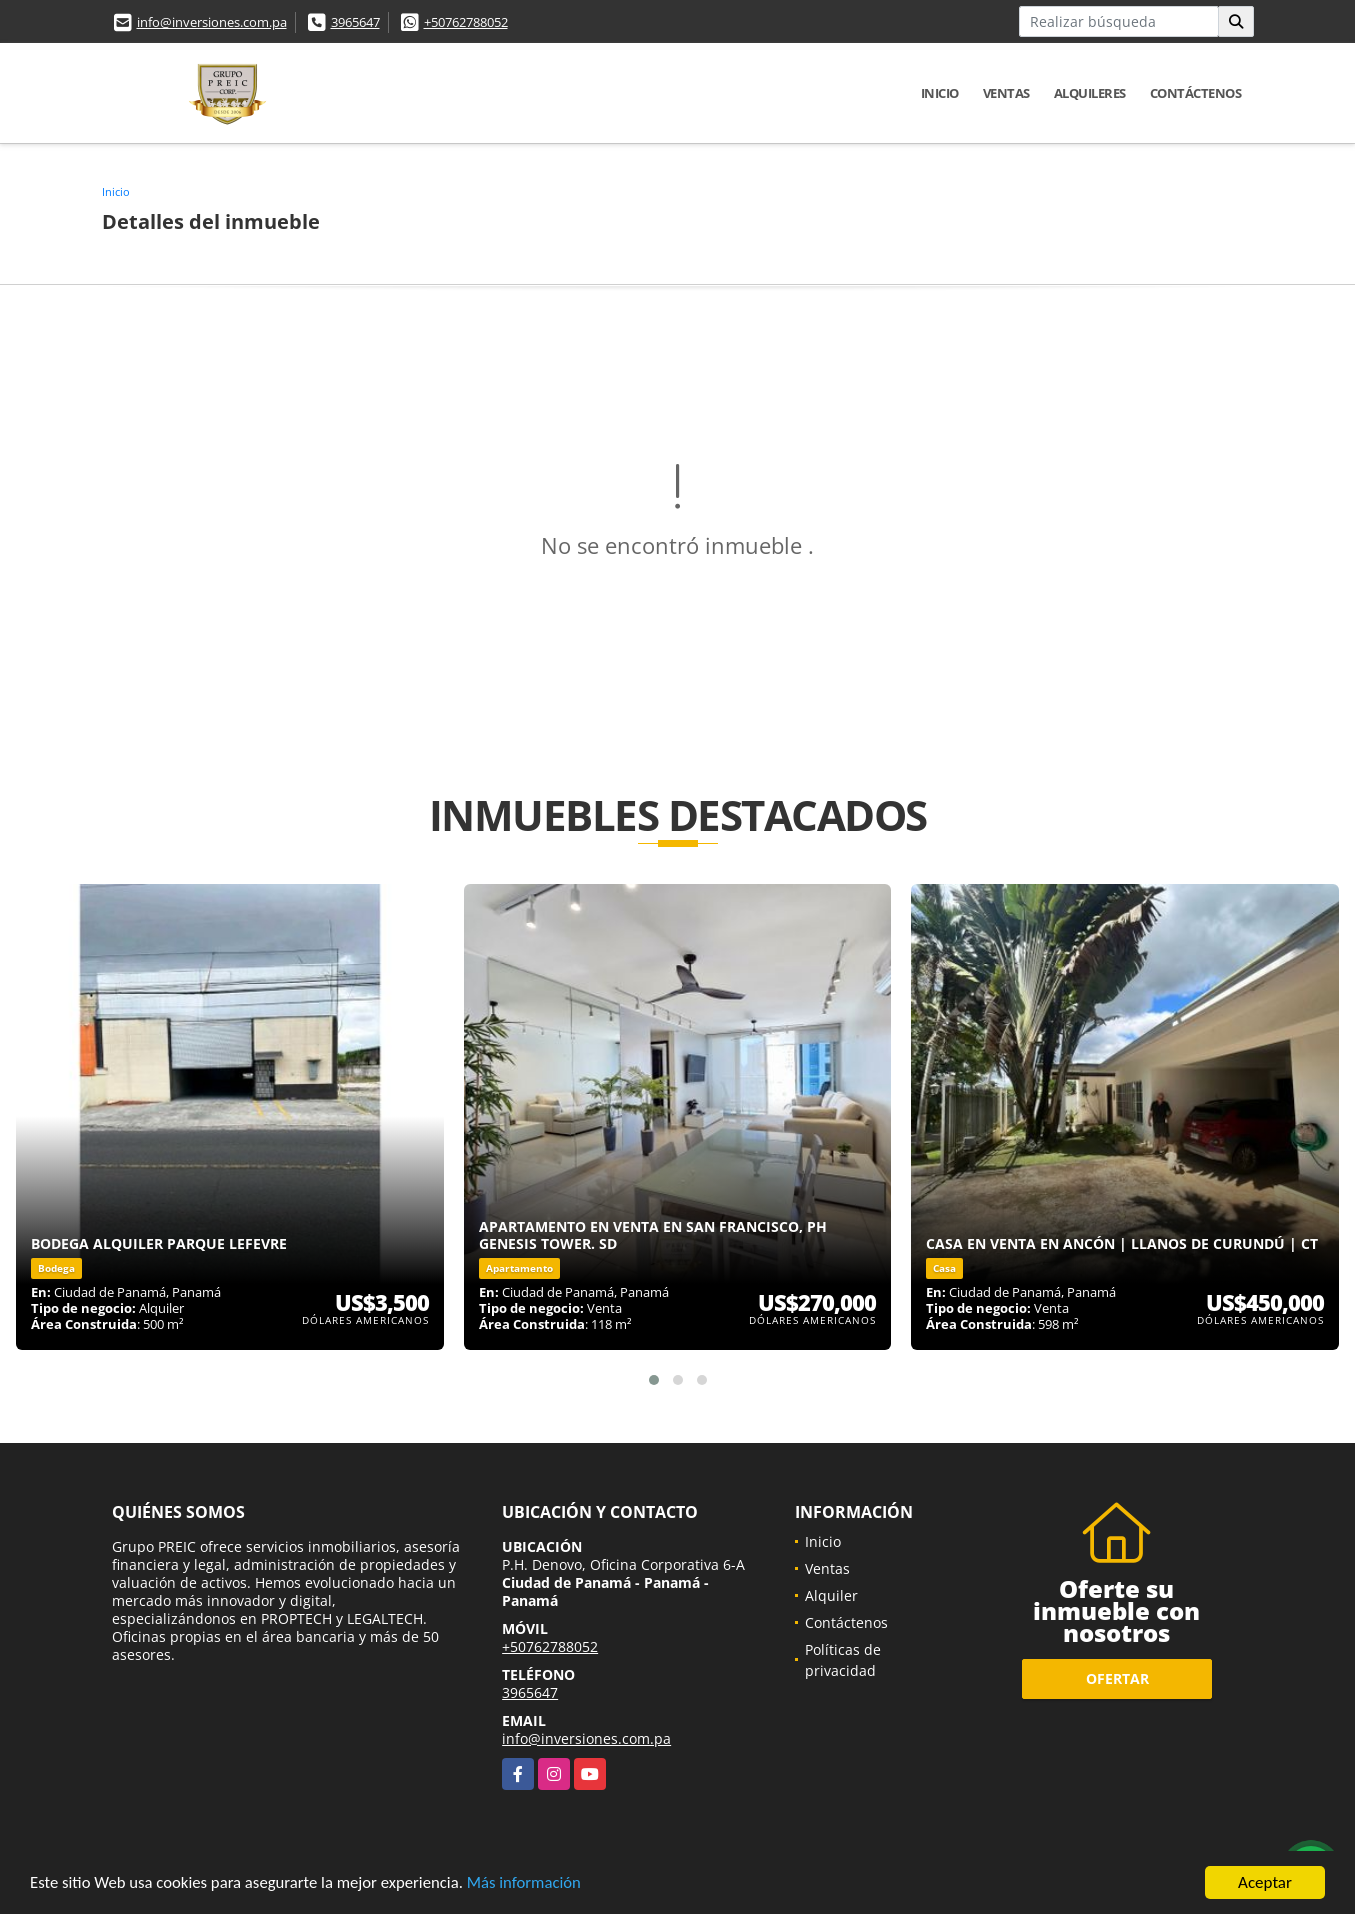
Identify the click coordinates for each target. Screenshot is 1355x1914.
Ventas (1006, 93)
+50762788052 (466, 22)
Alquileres (1090, 93)
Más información (533, 1886)
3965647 (355, 22)
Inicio (940, 93)
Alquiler (831, 1595)
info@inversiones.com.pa (212, 22)
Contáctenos (1196, 93)
